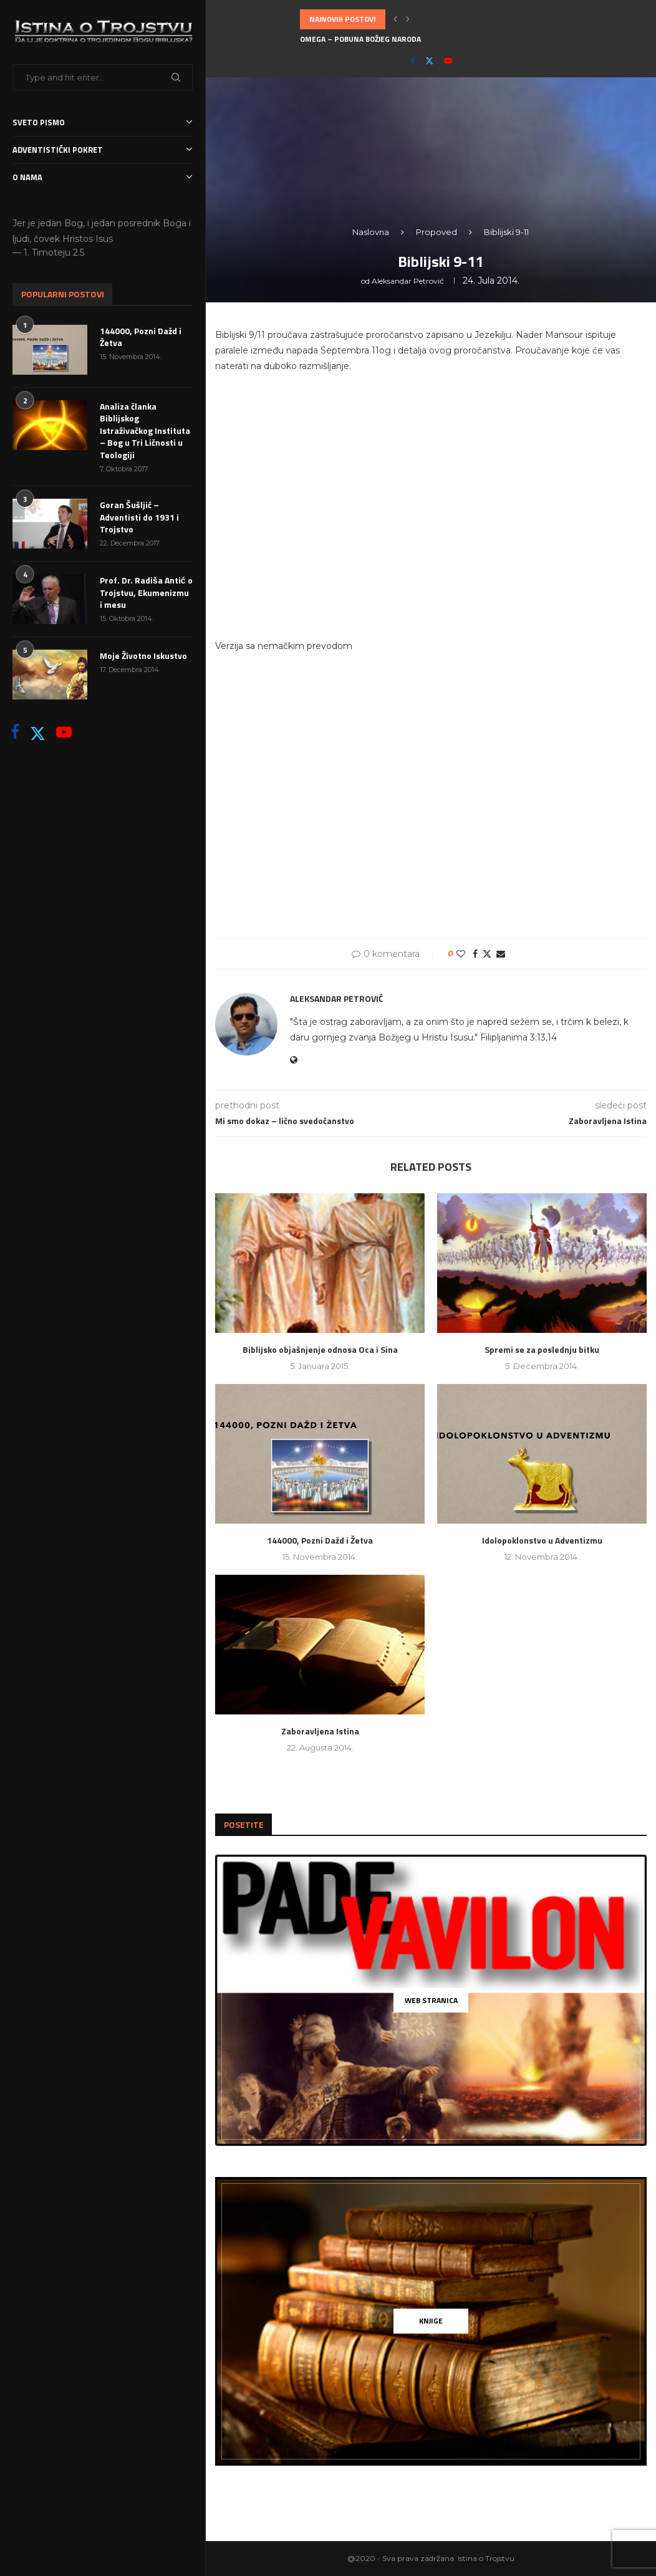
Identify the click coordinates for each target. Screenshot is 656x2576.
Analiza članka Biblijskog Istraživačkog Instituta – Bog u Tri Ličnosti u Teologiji (145, 430)
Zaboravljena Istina (320, 1730)
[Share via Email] (500, 953)
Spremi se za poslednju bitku (542, 1349)
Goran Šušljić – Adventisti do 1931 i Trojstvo (139, 517)
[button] (395, 19)
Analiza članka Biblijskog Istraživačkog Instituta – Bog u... (415, 39)
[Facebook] (15, 732)
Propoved (436, 232)
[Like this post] (460, 953)
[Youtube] (64, 732)
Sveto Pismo (102, 122)
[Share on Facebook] (475, 953)
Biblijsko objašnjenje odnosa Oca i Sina (320, 1349)
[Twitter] (38, 732)
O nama (102, 177)
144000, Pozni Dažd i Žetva (140, 337)
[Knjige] (431, 2321)
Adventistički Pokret (102, 150)
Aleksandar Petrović (408, 281)
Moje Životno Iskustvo (143, 656)
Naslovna (370, 232)
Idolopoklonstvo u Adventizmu (542, 1540)
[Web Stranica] (431, 2000)
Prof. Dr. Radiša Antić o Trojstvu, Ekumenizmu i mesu (146, 592)
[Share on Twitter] (487, 953)
